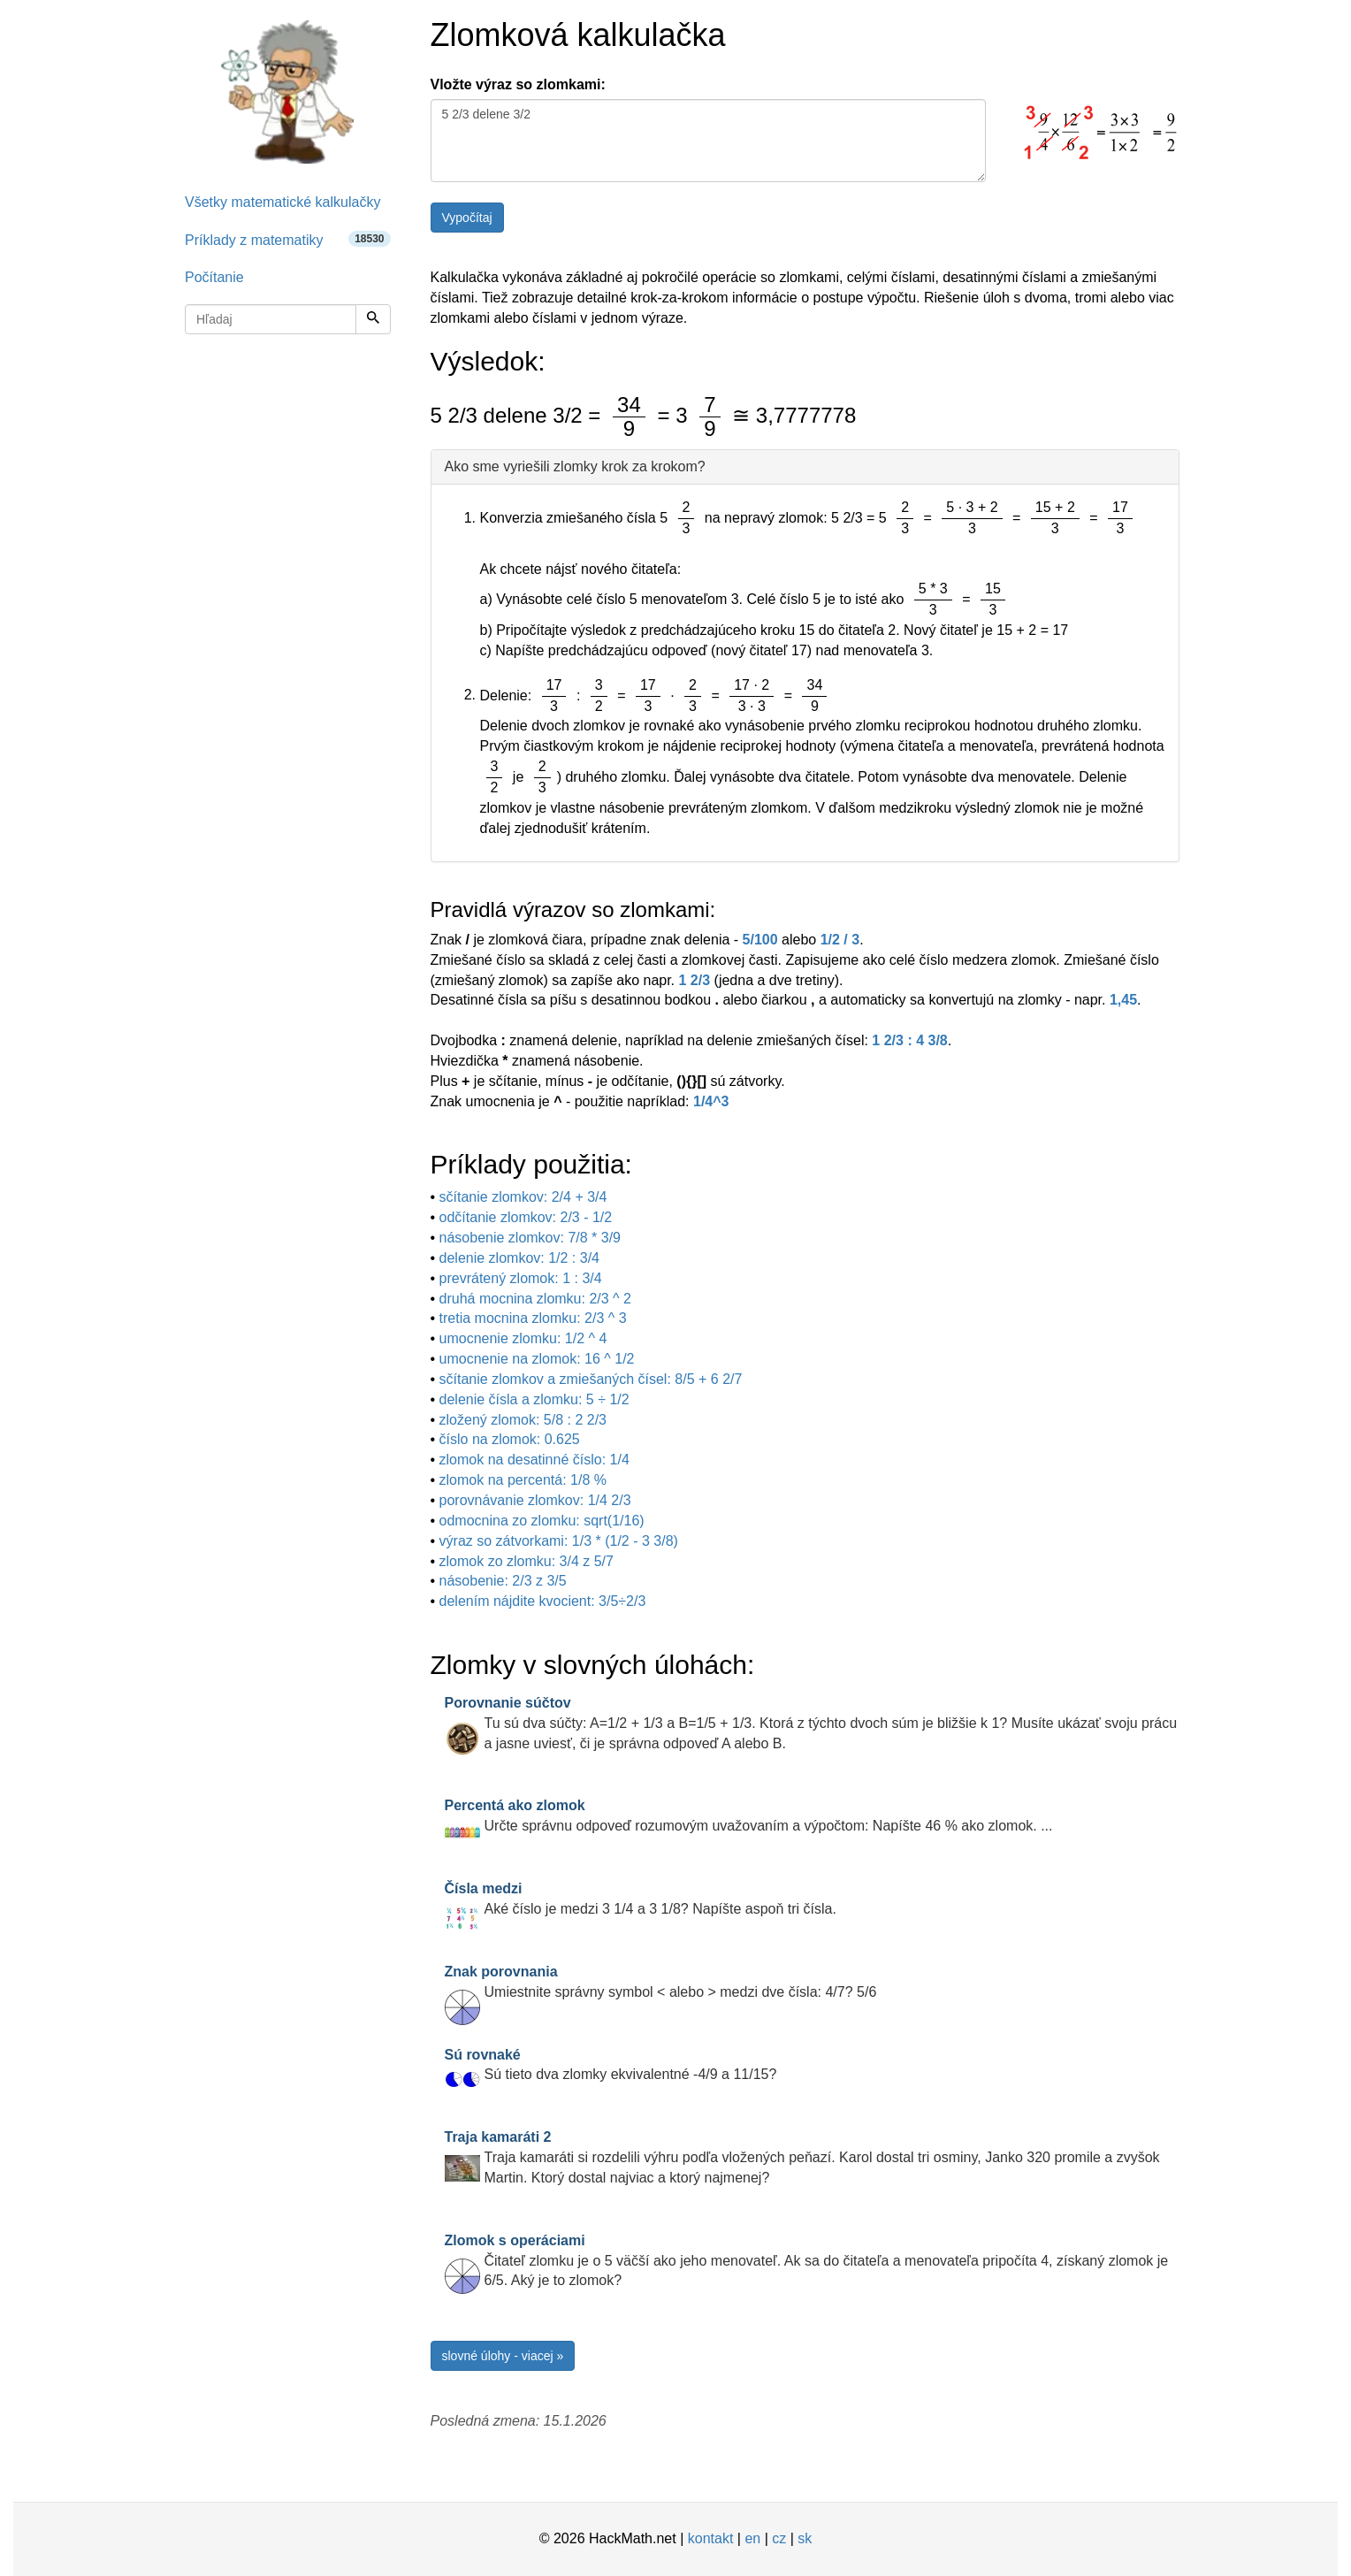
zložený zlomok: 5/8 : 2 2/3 (523, 1419)
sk (805, 2538)
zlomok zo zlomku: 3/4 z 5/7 (526, 1561)
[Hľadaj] (373, 319)
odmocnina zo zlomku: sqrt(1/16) (542, 1520)
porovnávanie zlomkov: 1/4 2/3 (535, 1500)
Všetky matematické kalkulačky (282, 202)
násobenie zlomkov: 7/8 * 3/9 (530, 1237)
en (752, 2538)
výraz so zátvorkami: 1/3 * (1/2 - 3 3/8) (558, 1540)
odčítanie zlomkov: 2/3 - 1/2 (526, 1217)
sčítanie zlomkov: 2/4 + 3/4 (523, 1196)
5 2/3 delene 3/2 (708, 140)
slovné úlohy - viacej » (503, 2356)
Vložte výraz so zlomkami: (518, 84)
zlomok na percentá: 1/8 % (523, 1479)
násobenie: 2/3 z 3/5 (503, 1580)
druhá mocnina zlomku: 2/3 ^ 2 (535, 1298)
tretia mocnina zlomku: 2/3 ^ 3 (533, 1318)
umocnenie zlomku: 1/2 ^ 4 (523, 1338)
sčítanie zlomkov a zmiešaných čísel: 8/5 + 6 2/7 (591, 1379)
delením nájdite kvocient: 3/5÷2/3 (542, 1601)
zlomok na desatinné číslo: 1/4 (534, 1459)
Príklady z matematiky (288, 239)
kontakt (711, 2538)
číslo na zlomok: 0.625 (509, 1439)
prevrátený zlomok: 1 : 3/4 (520, 1278)
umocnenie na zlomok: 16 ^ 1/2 (537, 1358)
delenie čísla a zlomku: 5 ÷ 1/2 (534, 1399)
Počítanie (214, 277)
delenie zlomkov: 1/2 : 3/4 (519, 1257)
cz (779, 2538)
